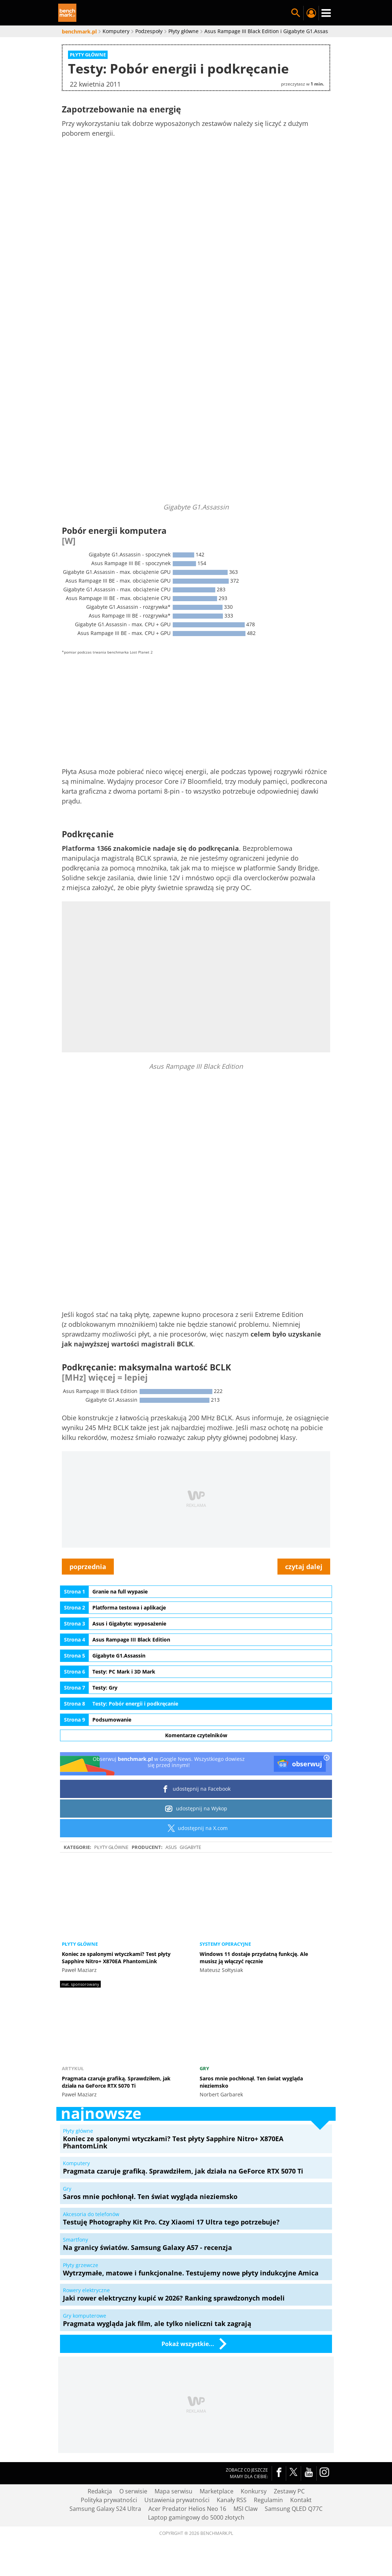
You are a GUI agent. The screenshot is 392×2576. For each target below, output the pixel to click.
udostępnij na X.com (196, 1828)
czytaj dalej (304, 1566)
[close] (326, 1758)
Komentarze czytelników (196, 1735)
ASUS (171, 1847)
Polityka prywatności (109, 2500)
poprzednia (87, 1566)
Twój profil (311, 13)
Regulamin (268, 2500)
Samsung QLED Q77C (294, 2509)
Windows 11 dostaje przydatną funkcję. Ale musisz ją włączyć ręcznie (254, 1957)
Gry (204, 2068)
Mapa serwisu (173, 2491)
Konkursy (254, 2491)
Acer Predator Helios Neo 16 (187, 2509)
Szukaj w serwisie (296, 13)
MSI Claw (245, 2509)
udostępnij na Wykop (196, 1808)
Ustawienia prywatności (176, 2500)
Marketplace (216, 2491)
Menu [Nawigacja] (326, 13)
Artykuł (73, 2068)
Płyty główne (111, 1847)
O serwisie (133, 2491)
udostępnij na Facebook (196, 1789)
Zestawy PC (289, 2491)
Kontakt (301, 2500)
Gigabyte (190, 1847)
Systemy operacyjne (225, 1944)
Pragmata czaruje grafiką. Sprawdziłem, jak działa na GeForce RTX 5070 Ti (116, 2082)
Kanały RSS (232, 2500)
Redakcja (100, 2491)
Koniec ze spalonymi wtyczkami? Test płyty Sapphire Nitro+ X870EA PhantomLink (116, 1957)
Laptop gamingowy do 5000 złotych (196, 2517)
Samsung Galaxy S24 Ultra (105, 2509)
